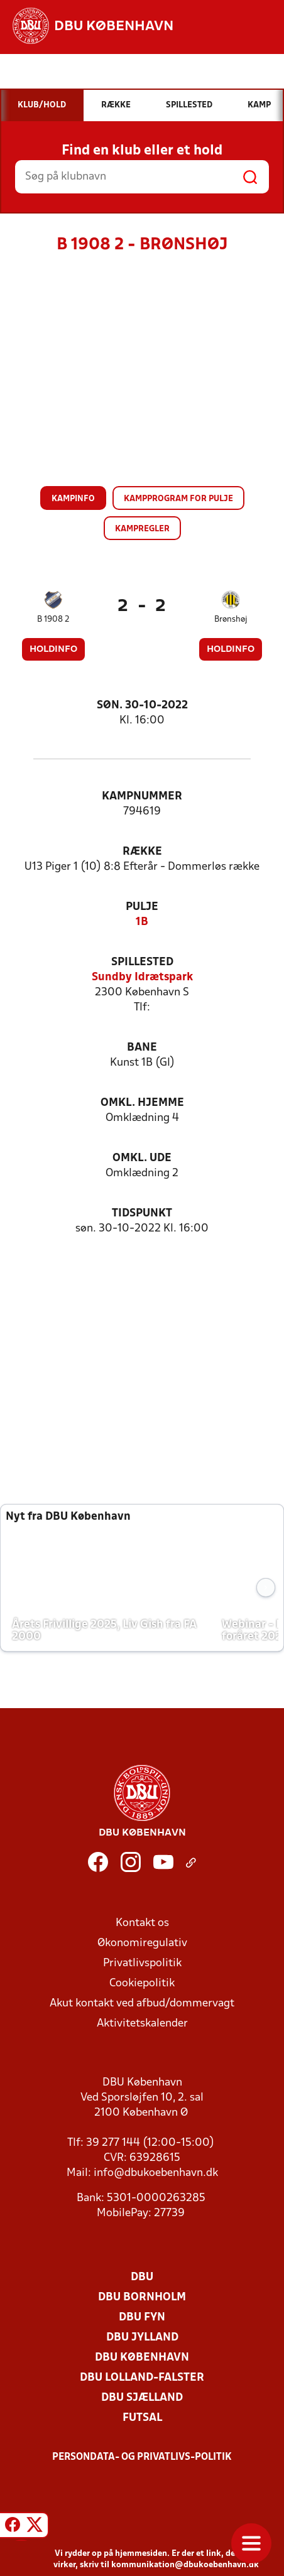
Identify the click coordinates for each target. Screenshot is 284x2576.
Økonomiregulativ (142, 1943)
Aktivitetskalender (142, 2023)
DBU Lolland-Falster (142, 2378)
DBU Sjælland (142, 2398)
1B (142, 922)
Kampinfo (73, 499)
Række (142, 852)
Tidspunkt (142, 1213)
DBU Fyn (142, 2317)
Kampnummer (142, 796)
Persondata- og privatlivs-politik (142, 2457)
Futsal (142, 2418)
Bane (142, 1047)
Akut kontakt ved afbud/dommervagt (142, 2003)
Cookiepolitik (142, 1983)
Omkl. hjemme (142, 1103)
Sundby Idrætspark (142, 977)
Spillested (142, 962)
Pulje (142, 907)
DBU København (142, 2357)
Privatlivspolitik (142, 1963)
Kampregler (142, 529)
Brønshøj (231, 619)
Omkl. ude (142, 1158)
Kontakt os (142, 1923)
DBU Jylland (142, 2337)
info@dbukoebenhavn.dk (156, 2173)
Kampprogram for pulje (178, 499)
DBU (142, 2277)
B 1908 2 (53, 619)
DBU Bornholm (142, 2297)
